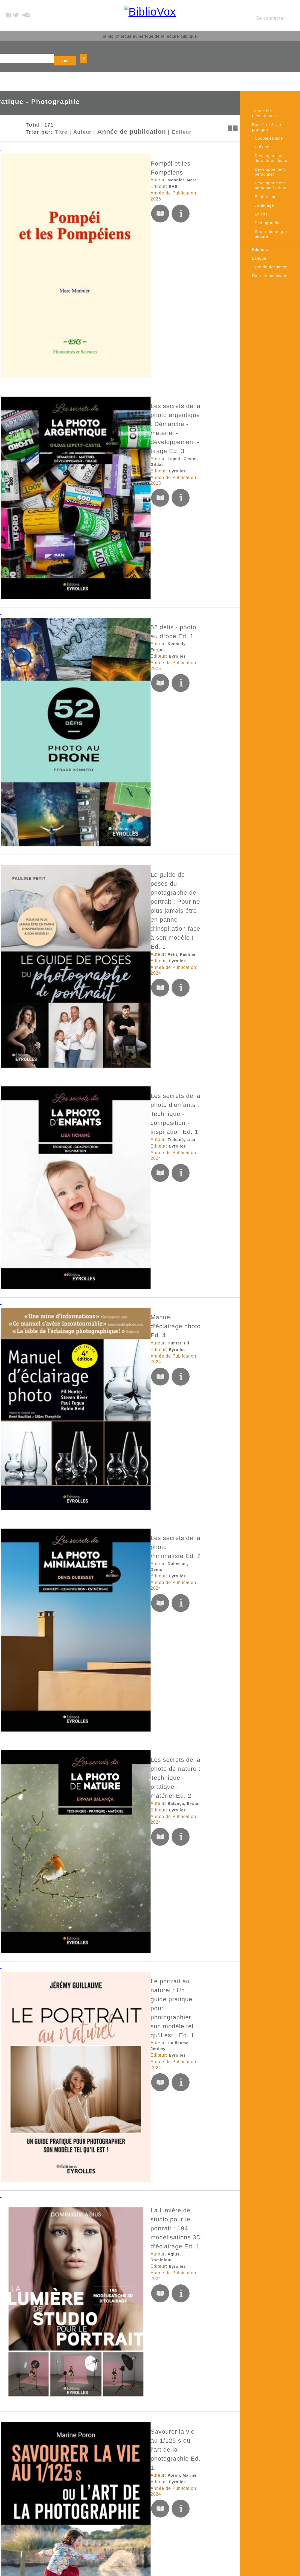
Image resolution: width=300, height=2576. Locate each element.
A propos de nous (139, 2489)
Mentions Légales (139, 2496)
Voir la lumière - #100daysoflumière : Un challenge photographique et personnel (134, 1293)
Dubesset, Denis (92, 609)
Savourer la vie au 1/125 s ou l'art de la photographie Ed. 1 (146, 904)
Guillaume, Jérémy (95, 767)
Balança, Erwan (92, 691)
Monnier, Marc (90, 142)
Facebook (202, 2482)
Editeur (151, 108)
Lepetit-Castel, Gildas (98, 231)
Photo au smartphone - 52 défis (106, 1676)
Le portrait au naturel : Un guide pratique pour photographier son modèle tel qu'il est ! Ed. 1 (148, 755)
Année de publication (107, 108)
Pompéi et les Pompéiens (97, 133)
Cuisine (262, 124)
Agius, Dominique (94, 845)
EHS (81, 149)
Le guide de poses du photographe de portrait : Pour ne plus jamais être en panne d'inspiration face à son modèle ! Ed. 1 (148, 378)
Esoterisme (266, 174)
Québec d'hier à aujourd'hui (100, 2065)
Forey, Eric (87, 1768)
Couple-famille (269, 115)
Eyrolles (85, 238)
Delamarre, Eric (92, 1532)
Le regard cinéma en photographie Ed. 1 (119, 1131)
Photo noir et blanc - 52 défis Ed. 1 (111, 2287)
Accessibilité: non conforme (148, 2503)
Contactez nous (137, 2523)
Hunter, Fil (86, 534)
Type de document (270, 244)
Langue (259, 235)
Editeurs (260, 227)
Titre (43, 108)
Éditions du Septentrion (101, 2080)
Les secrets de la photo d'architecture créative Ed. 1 (136, 1759)
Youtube (201, 2496)
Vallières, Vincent (94, 1216)
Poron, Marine (90, 913)
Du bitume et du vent (90, 1206)
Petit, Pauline (89, 390)
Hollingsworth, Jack (96, 1685)
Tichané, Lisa (89, 465)
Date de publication (271, 253)
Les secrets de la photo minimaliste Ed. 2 (120, 600)
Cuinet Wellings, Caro (98, 1305)
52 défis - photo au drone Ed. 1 (105, 290)
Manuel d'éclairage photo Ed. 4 (105, 525)
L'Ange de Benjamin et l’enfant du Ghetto (120, 1591)
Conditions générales (142, 2510)
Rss (125, 2537)
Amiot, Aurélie (90, 2378)
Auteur (64, 108)
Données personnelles (143, 2516)
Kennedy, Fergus (93, 299)
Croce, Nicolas (91, 1926)
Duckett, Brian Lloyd (97, 2296)
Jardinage (264, 183)
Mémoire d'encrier (95, 1222)
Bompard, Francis (94, 1064)
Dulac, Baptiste (91, 2152)
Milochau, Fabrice (94, 995)
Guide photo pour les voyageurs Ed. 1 (115, 2368)
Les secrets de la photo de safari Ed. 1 (116, 1055)
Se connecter (270, 11)
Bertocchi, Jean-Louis (98, 1600)
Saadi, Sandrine (92, 1456)
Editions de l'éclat (95, 1606)
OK (199, 42)
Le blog (129, 2530)
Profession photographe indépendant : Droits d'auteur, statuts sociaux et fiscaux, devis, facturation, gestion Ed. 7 (149, 1519)
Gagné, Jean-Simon (96, 2074)
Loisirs (261, 191)
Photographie (268, 200)
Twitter (199, 2489)
